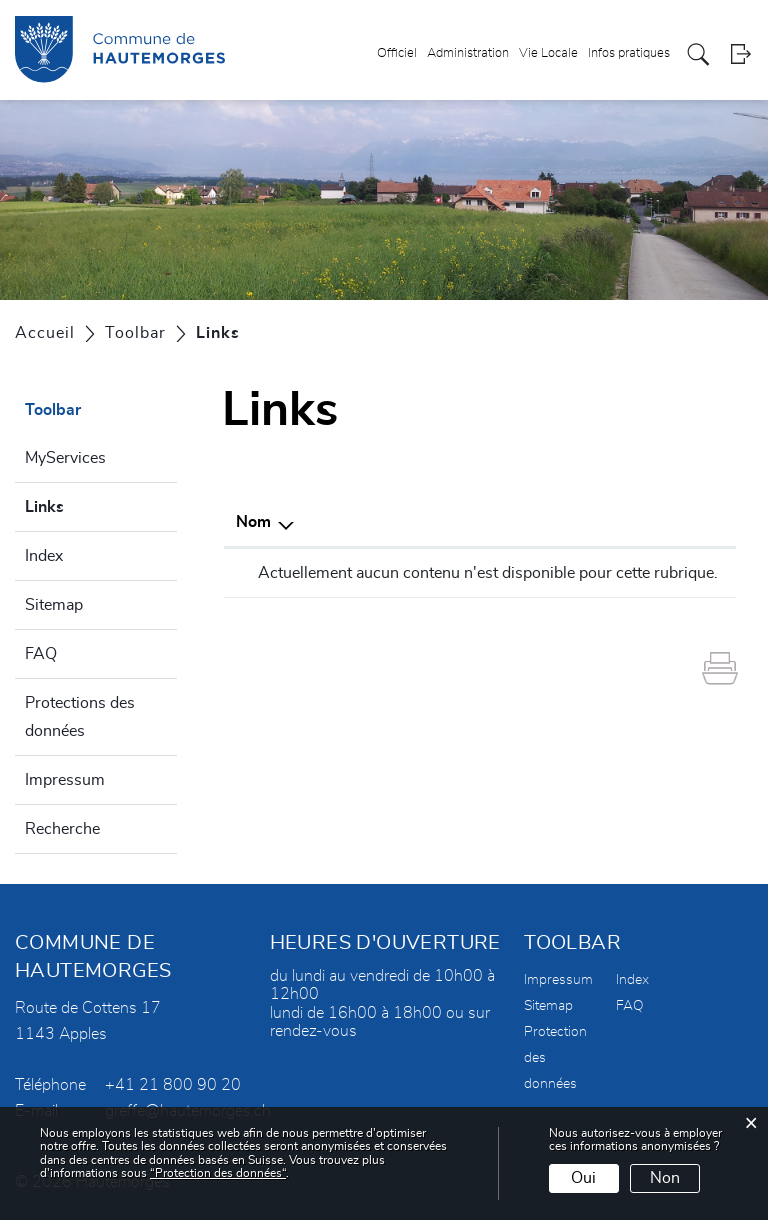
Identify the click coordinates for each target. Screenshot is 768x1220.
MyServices (65, 458)
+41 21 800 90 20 (173, 1085)
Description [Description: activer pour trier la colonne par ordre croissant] (458, 522)
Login (740, 54)
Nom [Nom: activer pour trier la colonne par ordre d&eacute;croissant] (253, 522)
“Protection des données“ (218, 1173)
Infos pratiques (629, 53)
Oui (583, 1178)
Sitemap (54, 605)
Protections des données (80, 717)
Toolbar (53, 410)
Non (665, 1178)
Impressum (65, 780)
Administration (468, 53)
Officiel (397, 53)
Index (44, 556)
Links (92, 504)
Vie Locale (548, 53)
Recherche (62, 829)
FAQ (41, 654)
